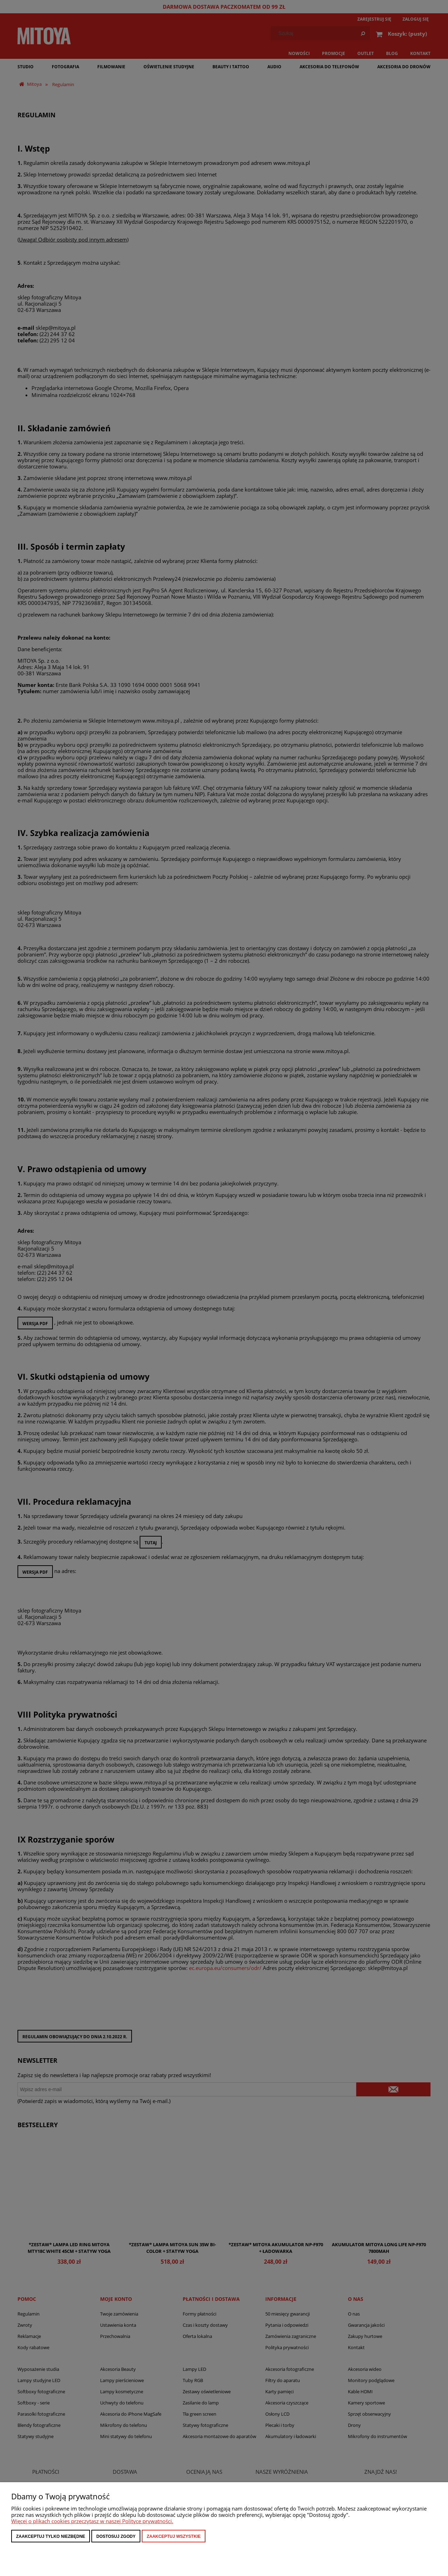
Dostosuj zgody (115, 2536)
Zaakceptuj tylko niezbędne (50, 2536)
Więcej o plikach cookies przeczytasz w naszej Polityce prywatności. (92, 2521)
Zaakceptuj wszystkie (174, 2536)
